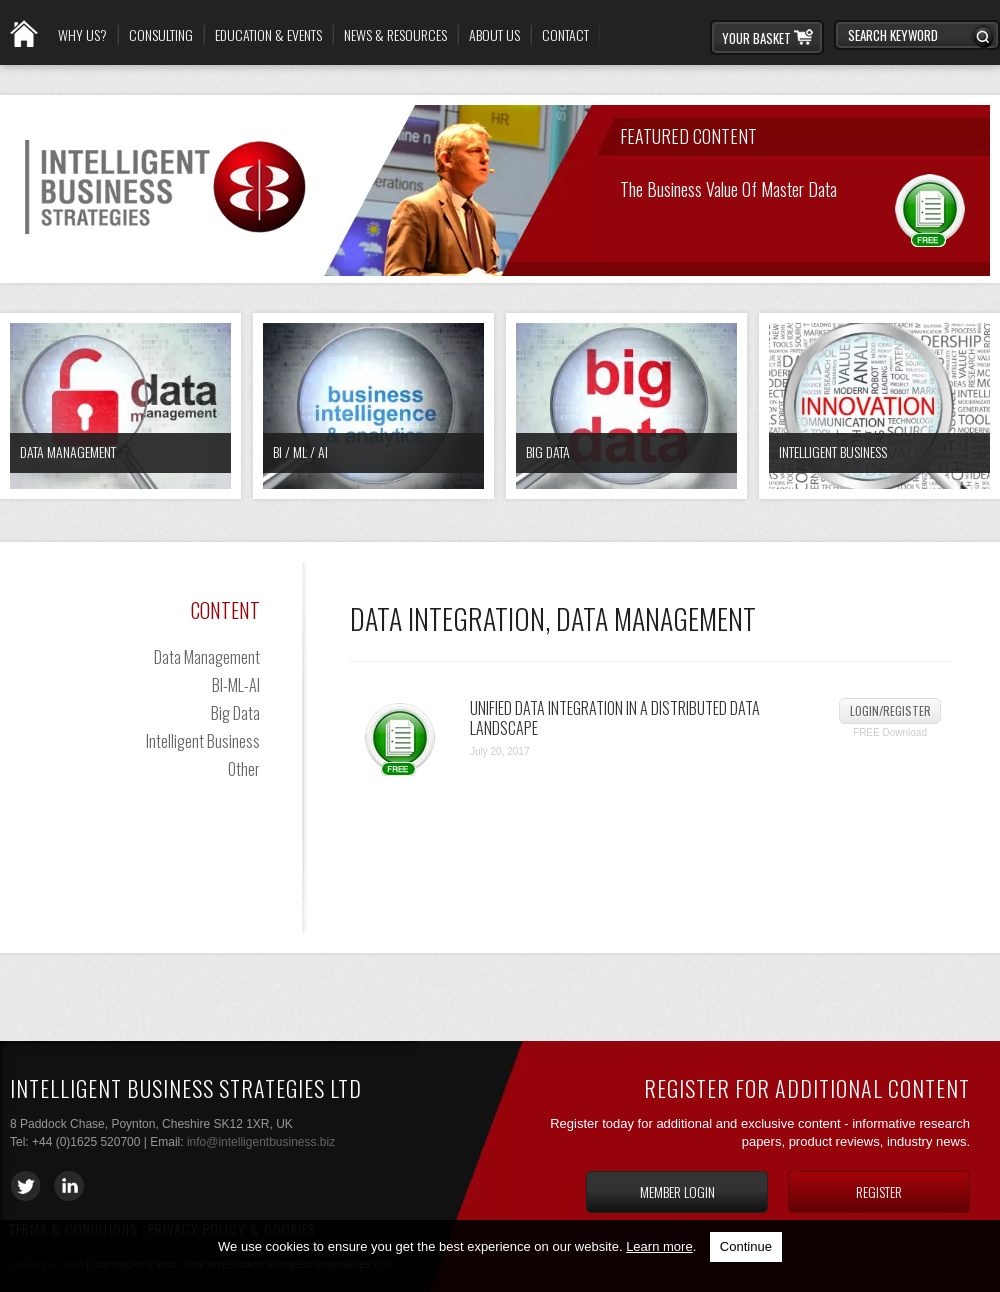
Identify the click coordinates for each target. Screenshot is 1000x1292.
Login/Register (890, 710)
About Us (494, 35)
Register (879, 1191)
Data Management (68, 451)
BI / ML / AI (300, 451)
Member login (677, 1191)
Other (244, 769)
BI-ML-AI (236, 685)
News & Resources (395, 35)
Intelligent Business (833, 451)
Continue (746, 1246)
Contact (565, 35)
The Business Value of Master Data (728, 187)
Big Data (548, 451)
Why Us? (82, 35)
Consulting (161, 35)
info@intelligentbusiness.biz (261, 1142)
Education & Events (268, 35)
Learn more (659, 1246)
